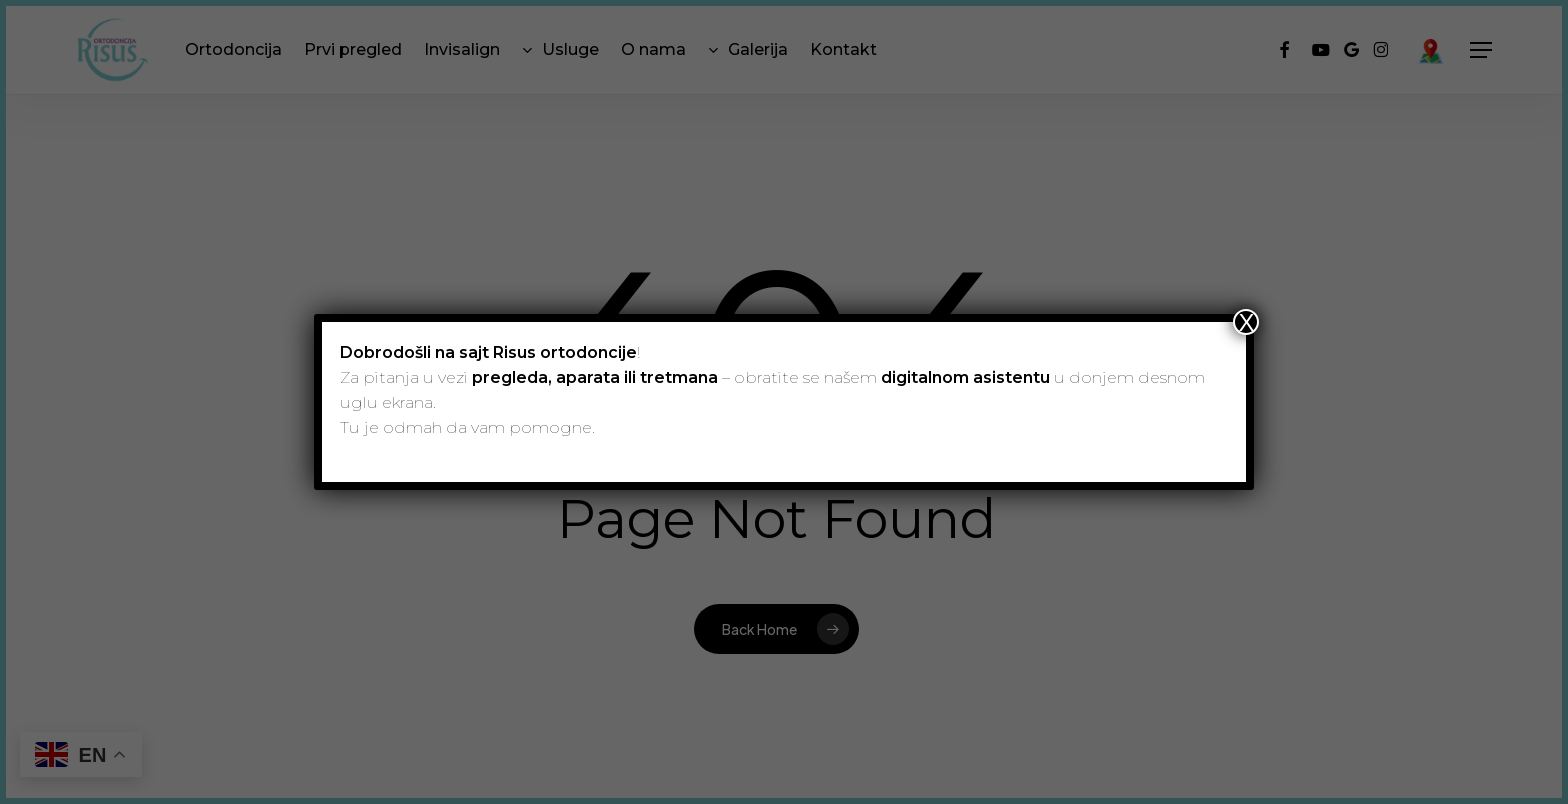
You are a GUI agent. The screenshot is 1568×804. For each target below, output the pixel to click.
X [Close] (1246, 322)
